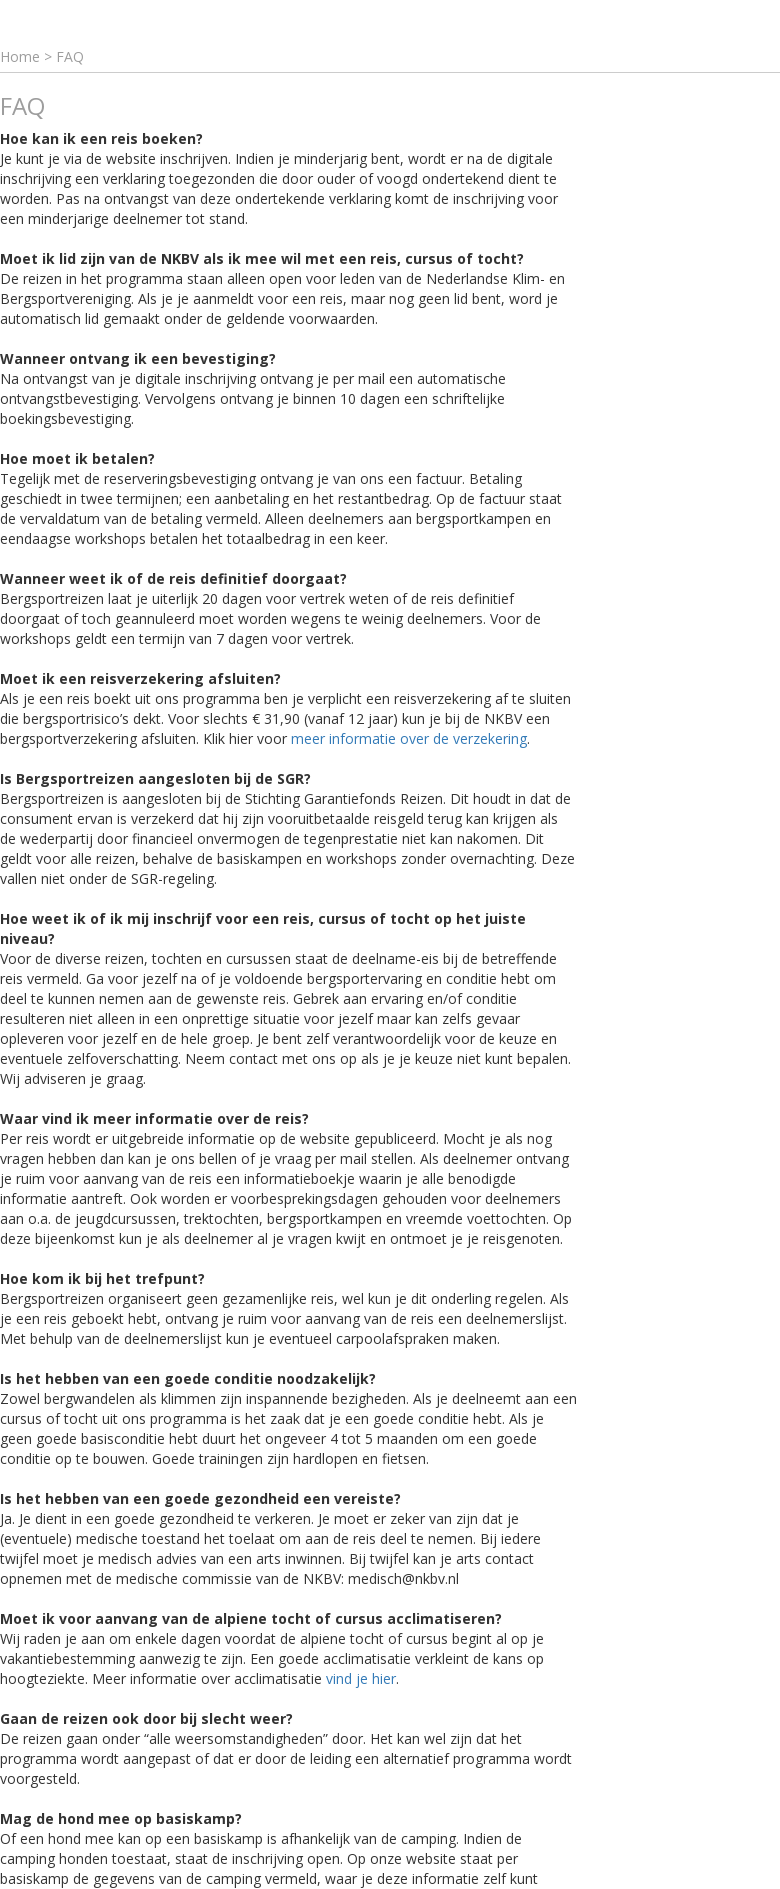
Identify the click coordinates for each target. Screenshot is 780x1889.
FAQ (70, 56)
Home (20, 56)
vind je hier (361, 1678)
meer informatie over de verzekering (409, 738)
